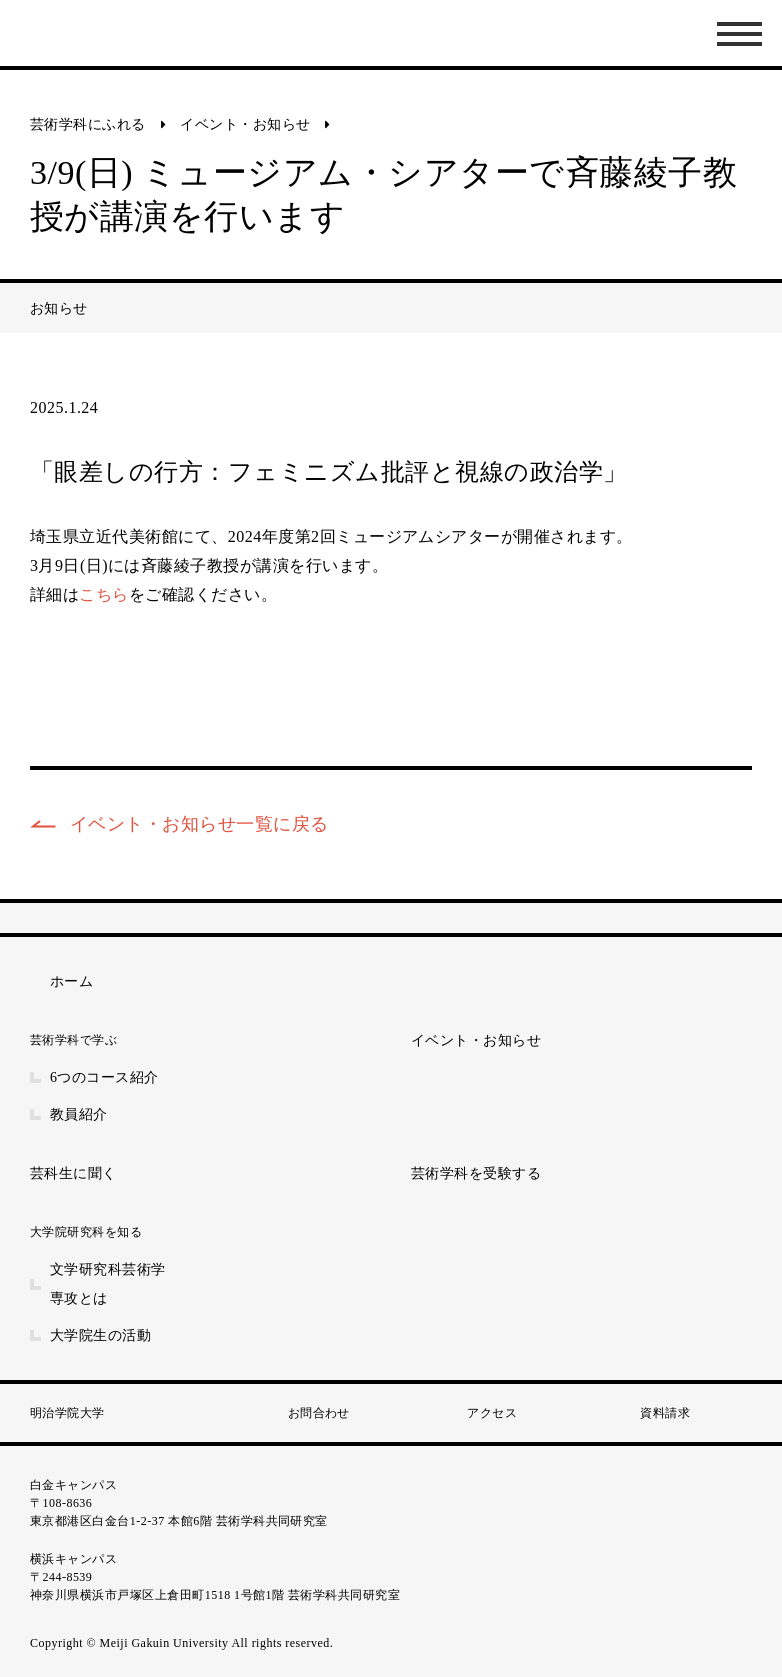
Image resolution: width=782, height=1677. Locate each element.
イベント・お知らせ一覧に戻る (199, 824)
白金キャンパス (73, 1485)
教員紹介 (79, 1114)
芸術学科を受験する (476, 1173)
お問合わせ (319, 1413)
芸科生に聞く (73, 1173)
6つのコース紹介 (104, 1077)
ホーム (71, 981)
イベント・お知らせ (245, 124)
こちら (103, 594)
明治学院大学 (67, 1413)
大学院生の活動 (100, 1335)
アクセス (492, 1413)
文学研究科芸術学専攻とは (108, 1284)
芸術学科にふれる (88, 124)
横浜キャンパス (73, 1559)
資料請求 (665, 1413)
